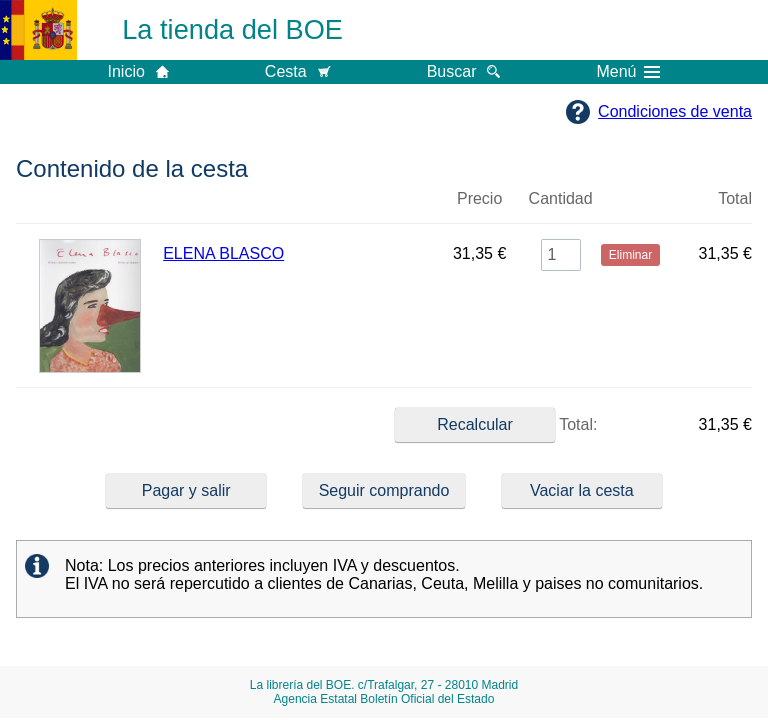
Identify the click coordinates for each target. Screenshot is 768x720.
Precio (479, 198)
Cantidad (561, 198)
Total (735, 198)
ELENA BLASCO (223, 253)
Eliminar (630, 207)
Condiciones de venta (675, 111)
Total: (496, 425)
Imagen (89, 207)
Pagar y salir (186, 490)
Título (299, 207)
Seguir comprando (384, 490)
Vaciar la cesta (582, 490)
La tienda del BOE (232, 29)
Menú (628, 72)
